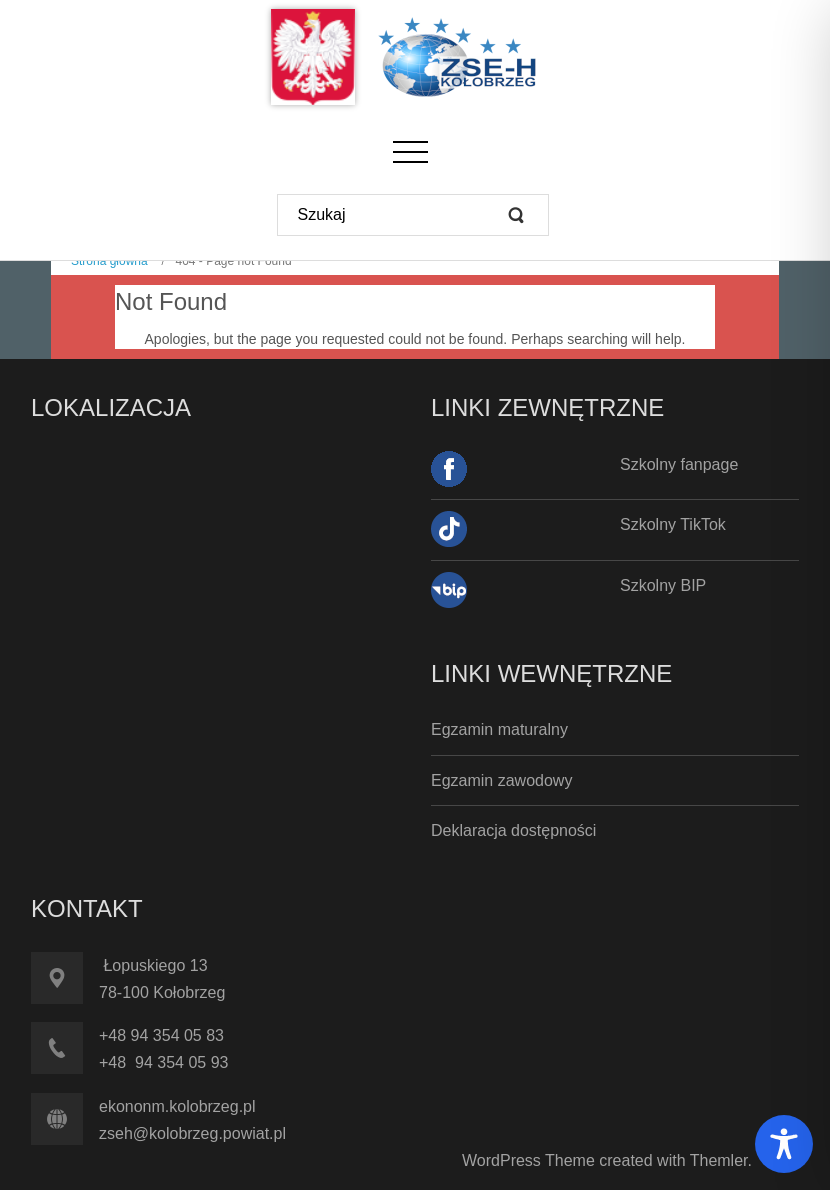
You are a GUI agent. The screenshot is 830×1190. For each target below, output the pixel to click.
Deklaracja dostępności (513, 830)
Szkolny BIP (663, 585)
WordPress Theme (528, 1160)
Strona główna (109, 261)
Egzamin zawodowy (501, 780)
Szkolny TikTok (673, 524)
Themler (719, 1160)
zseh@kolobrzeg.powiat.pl (192, 1133)
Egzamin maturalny (499, 729)
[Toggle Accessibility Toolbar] (784, 1144)
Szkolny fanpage (679, 464)
